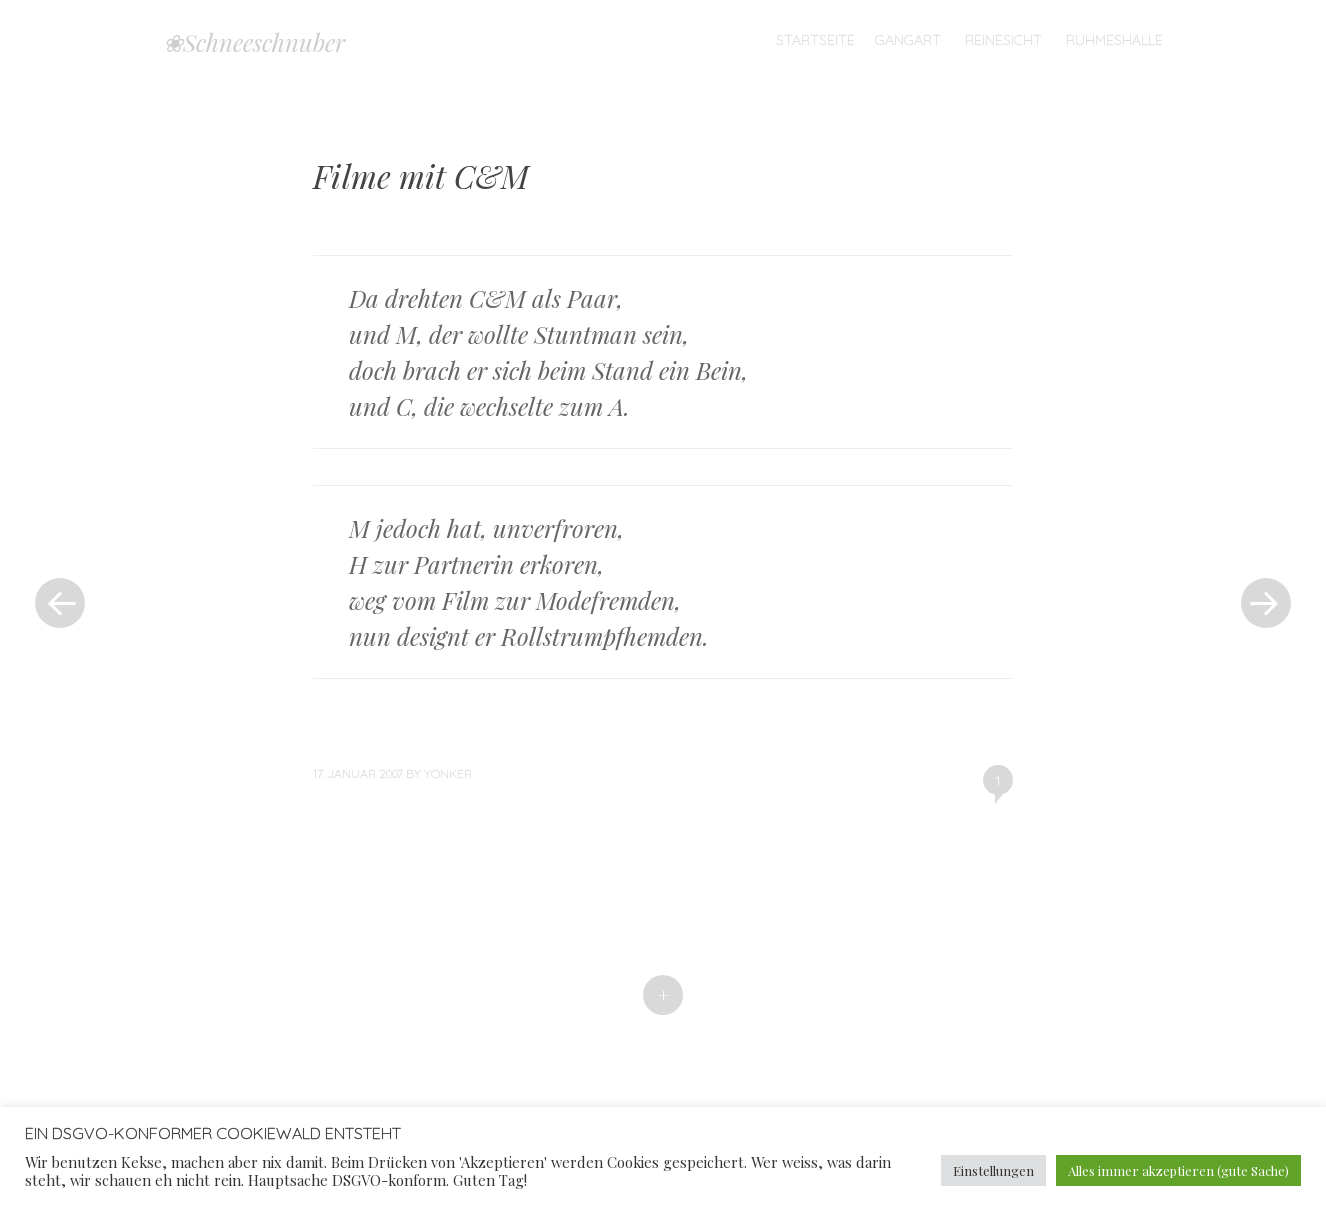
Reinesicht (1003, 40)
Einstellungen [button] (993, 1170)
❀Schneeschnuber (254, 42)
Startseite (815, 40)
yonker (448, 773)
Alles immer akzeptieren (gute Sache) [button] (1178, 1170)
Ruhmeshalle (1114, 40)
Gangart (908, 40)
